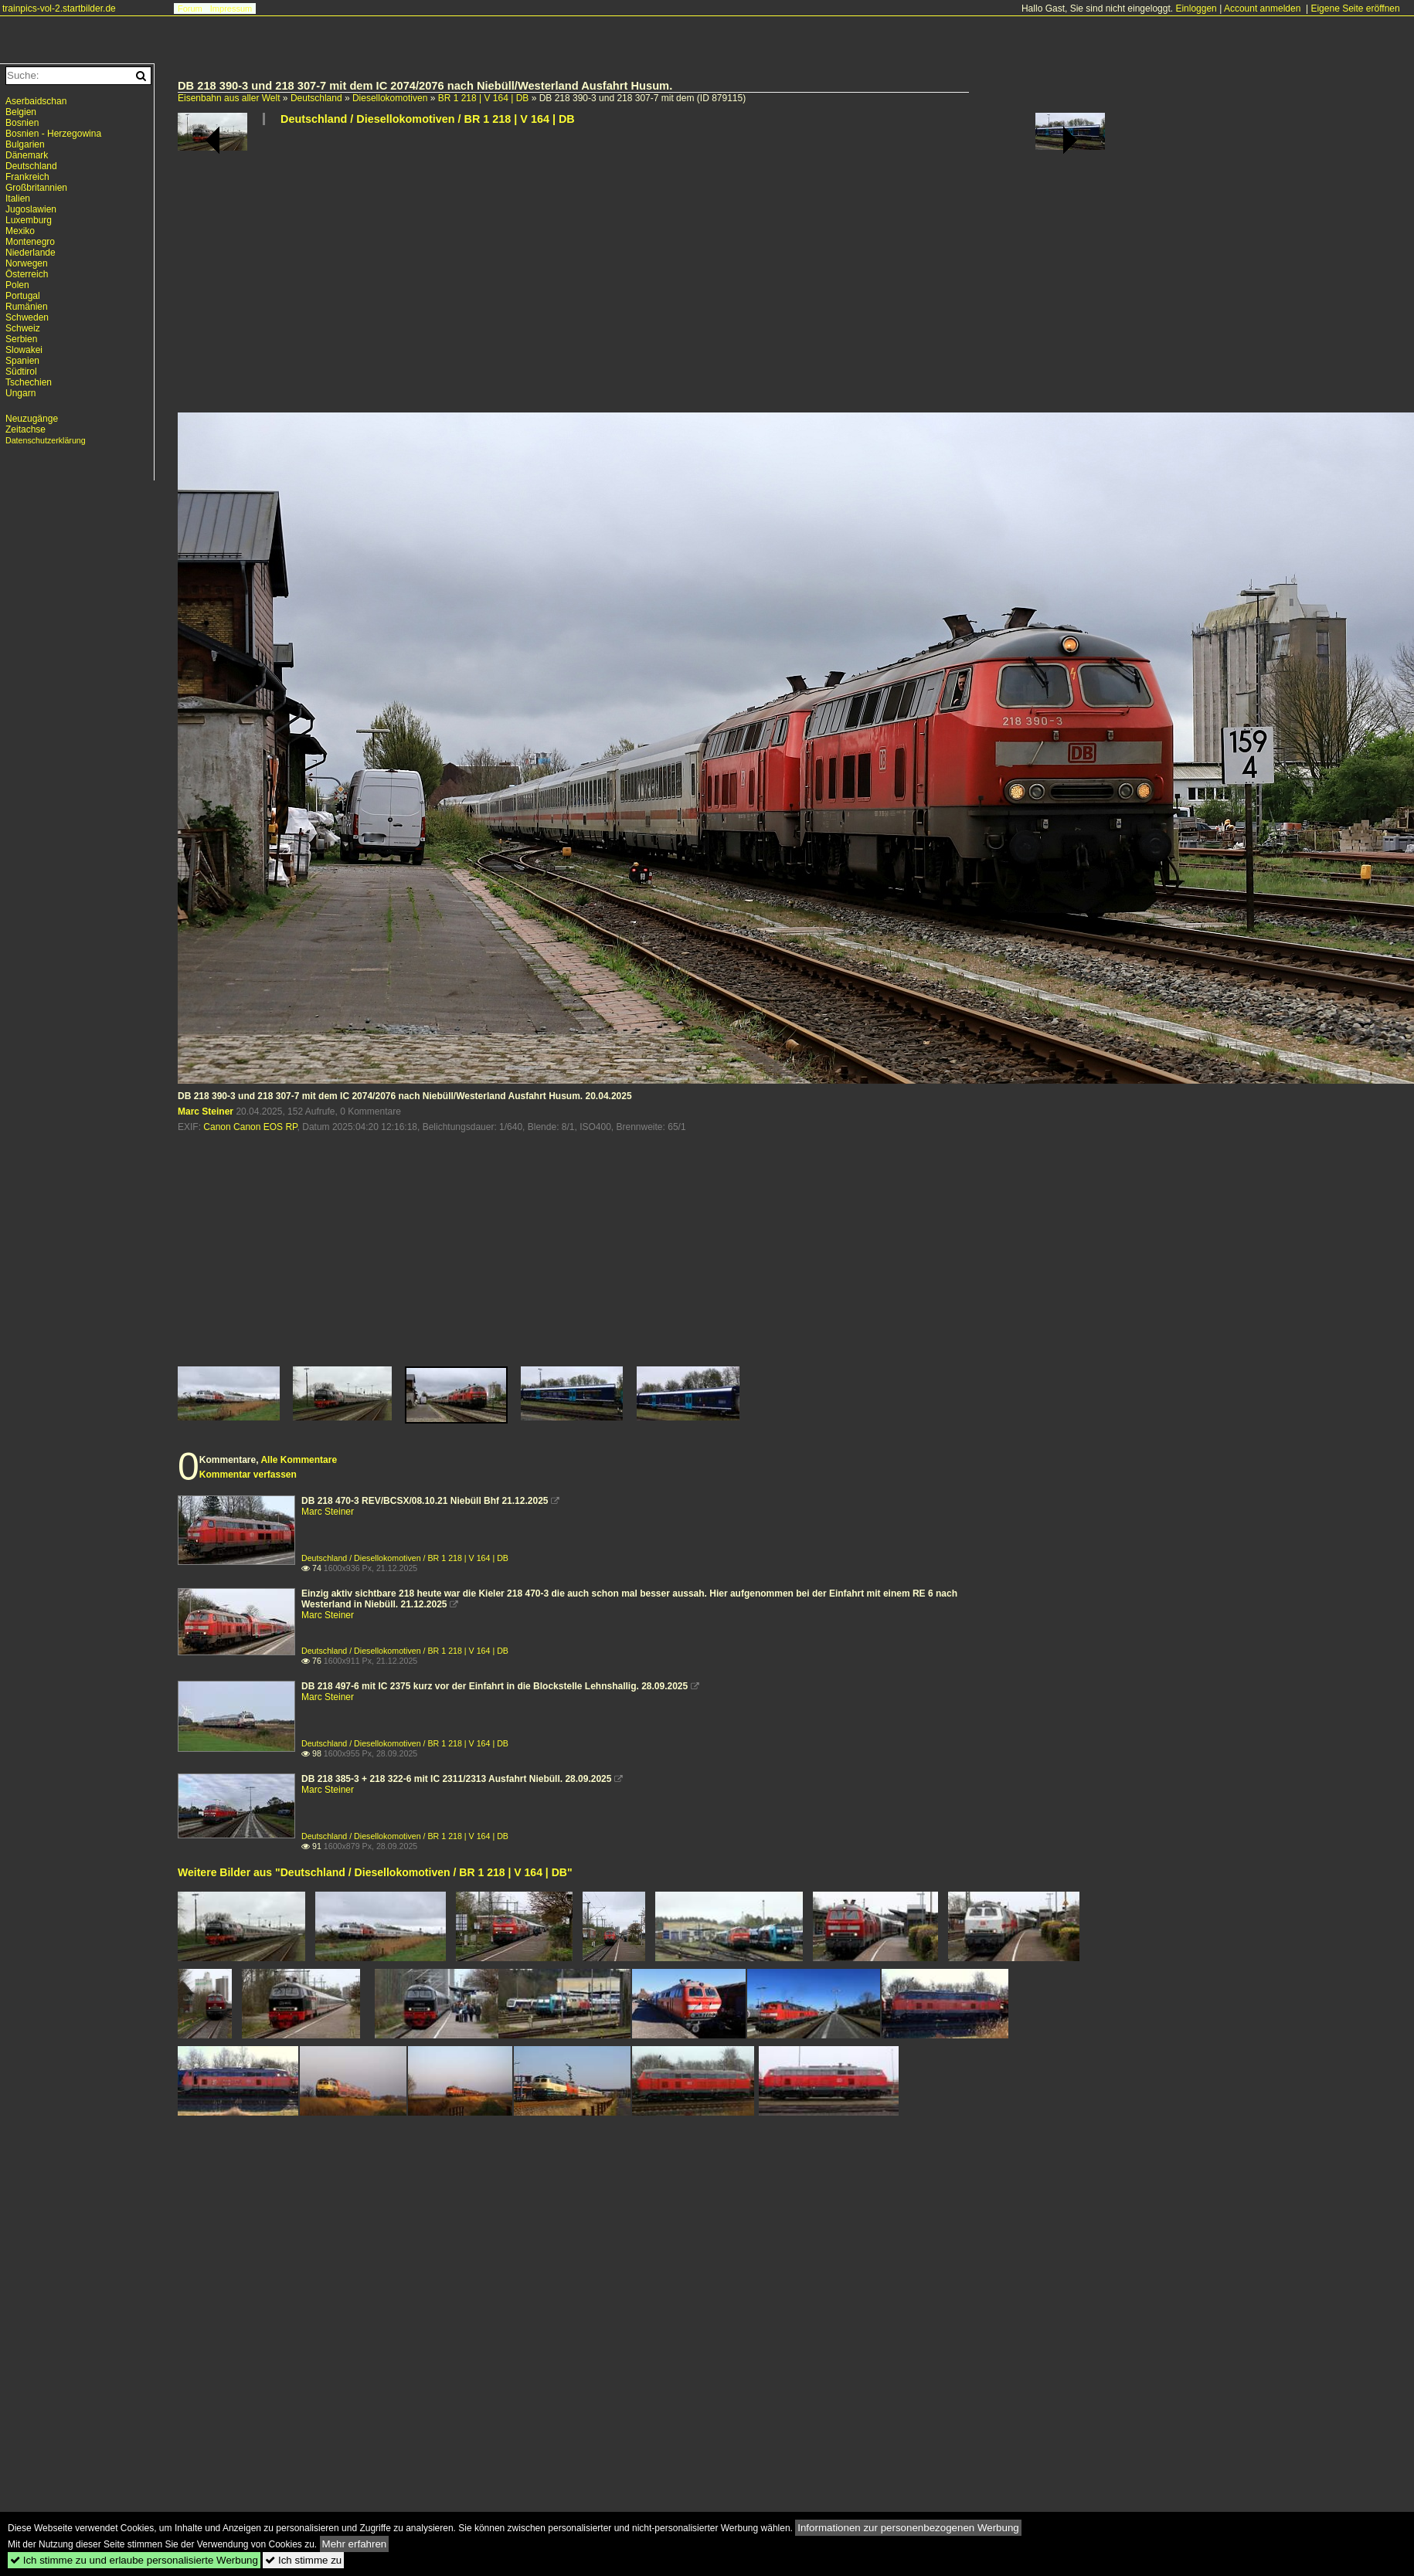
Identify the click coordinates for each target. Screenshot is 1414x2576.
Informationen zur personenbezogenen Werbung (908, 2528)
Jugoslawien (30, 209)
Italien (17, 198)
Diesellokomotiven (389, 98)
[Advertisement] (576, 275)
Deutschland (316, 98)
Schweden (27, 317)
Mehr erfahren (354, 2544)
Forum (190, 8)
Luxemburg (28, 220)
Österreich (26, 274)
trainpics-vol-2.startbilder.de (59, 8)
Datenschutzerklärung (45, 440)
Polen (17, 285)
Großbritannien (36, 187)
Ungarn (20, 393)
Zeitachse (25, 429)
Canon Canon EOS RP (250, 1127)
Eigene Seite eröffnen (1354, 8)
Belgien (20, 112)
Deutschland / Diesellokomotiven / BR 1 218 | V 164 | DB (427, 119)
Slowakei (23, 349)
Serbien (21, 339)
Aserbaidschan (35, 101)
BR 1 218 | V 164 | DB (483, 98)
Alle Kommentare (298, 1459)
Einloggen (1195, 8)
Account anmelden (1262, 8)
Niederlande (30, 252)
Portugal (22, 295)
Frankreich (27, 176)
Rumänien (26, 306)
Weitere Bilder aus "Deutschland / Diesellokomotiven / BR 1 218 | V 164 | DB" (375, 1872)
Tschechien (28, 382)
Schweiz (22, 328)
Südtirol (21, 371)
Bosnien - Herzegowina (53, 133)
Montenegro (30, 241)
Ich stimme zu (303, 2560)
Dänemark (26, 155)
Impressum (231, 8)
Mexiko (20, 231)
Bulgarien (25, 144)
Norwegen (26, 263)
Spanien (22, 360)
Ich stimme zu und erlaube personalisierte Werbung (134, 2560)
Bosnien (22, 122)
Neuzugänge (31, 418)
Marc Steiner (205, 1111)
